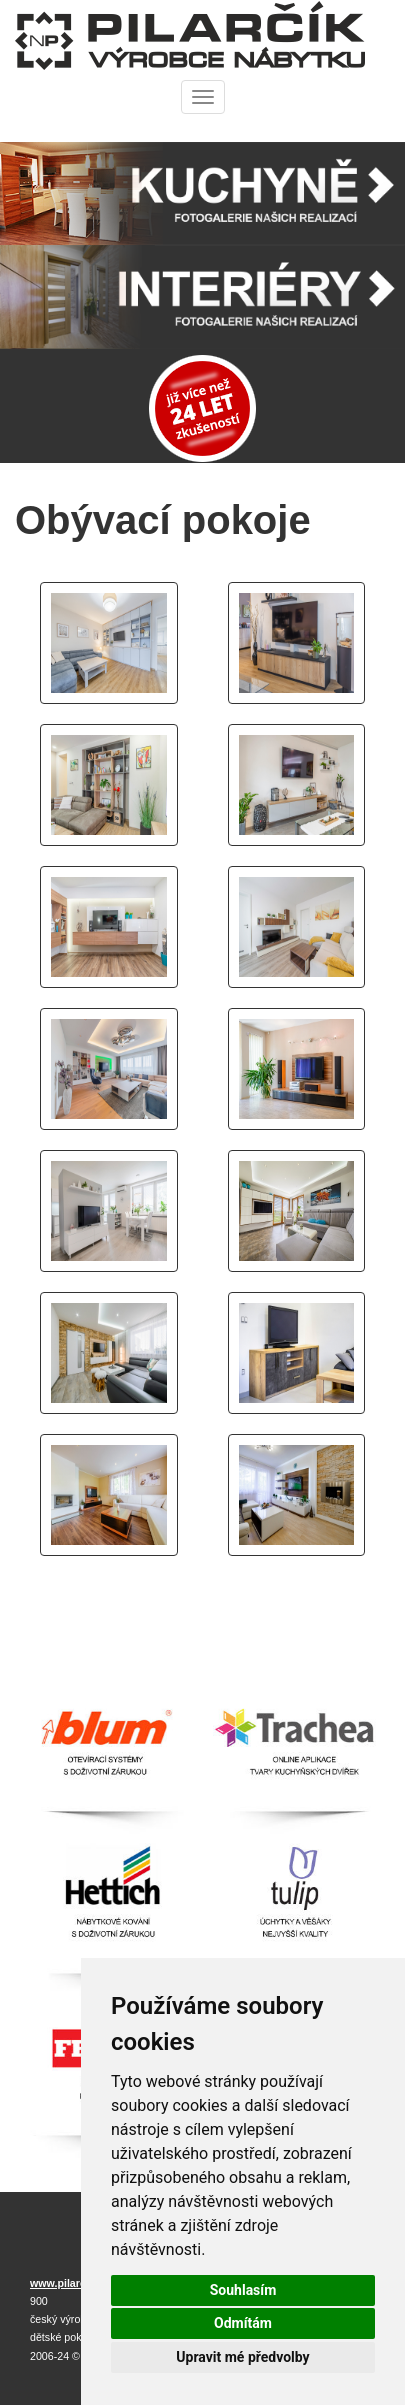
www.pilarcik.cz (69, 2283)
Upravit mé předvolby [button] (242, 2357)
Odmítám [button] (243, 2323)
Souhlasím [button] (243, 2290)
